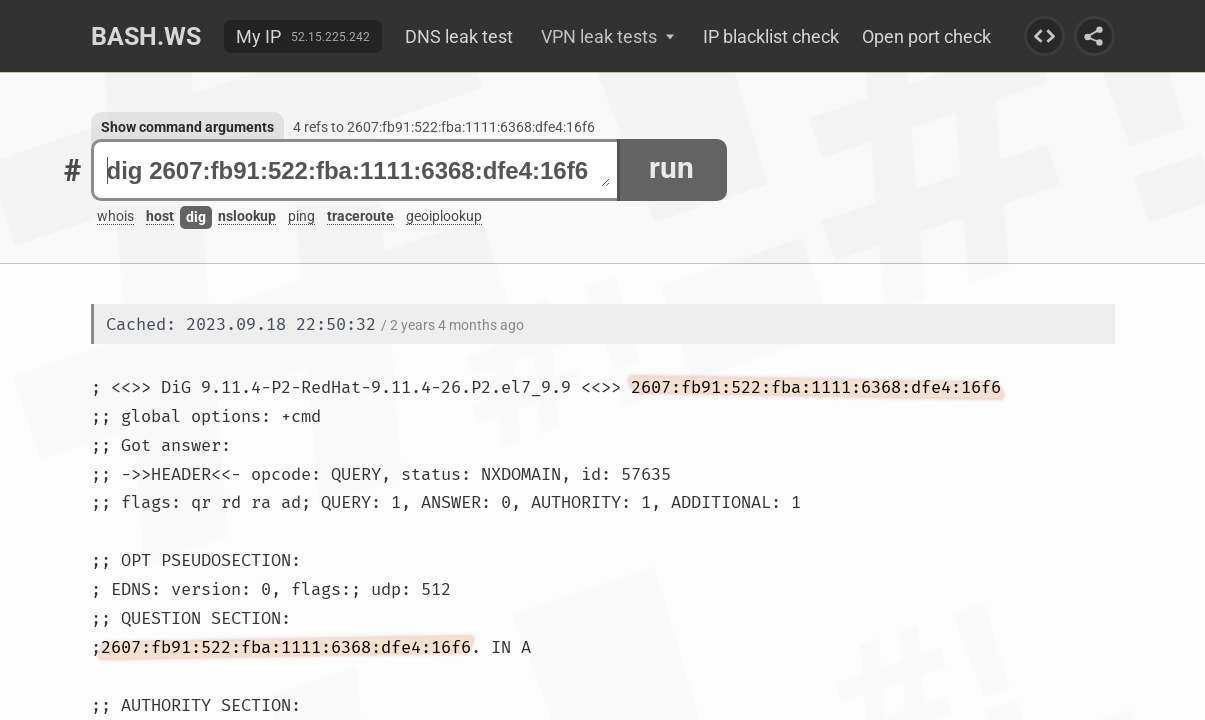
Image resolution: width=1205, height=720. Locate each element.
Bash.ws (146, 36)
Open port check (926, 36)
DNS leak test (459, 36)
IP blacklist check (771, 36)
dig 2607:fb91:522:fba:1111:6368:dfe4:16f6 (358, 170)
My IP (258, 36)
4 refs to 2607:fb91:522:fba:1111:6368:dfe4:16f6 (444, 127)
